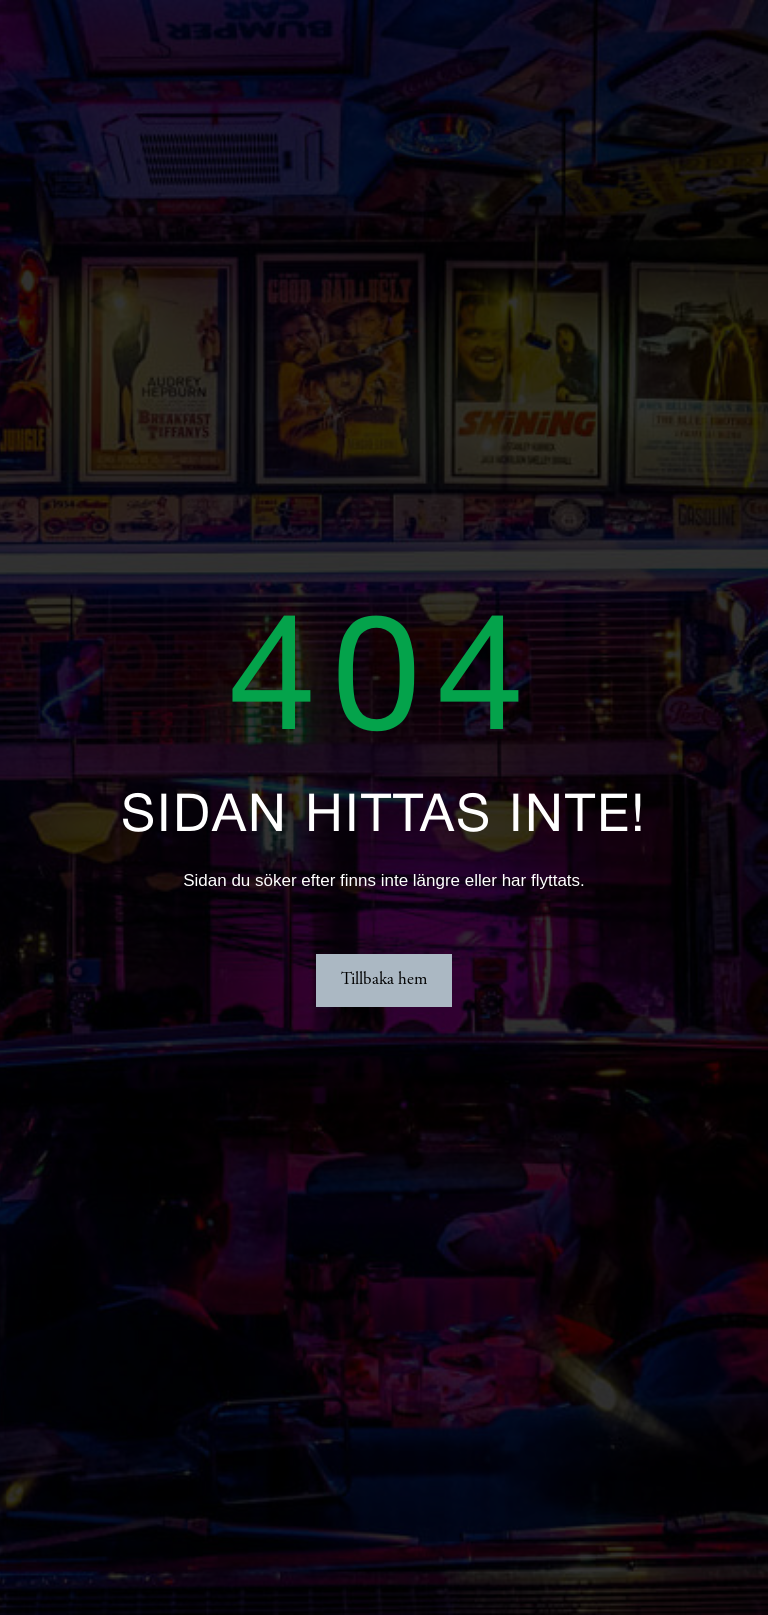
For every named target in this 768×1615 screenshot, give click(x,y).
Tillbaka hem (384, 980)
